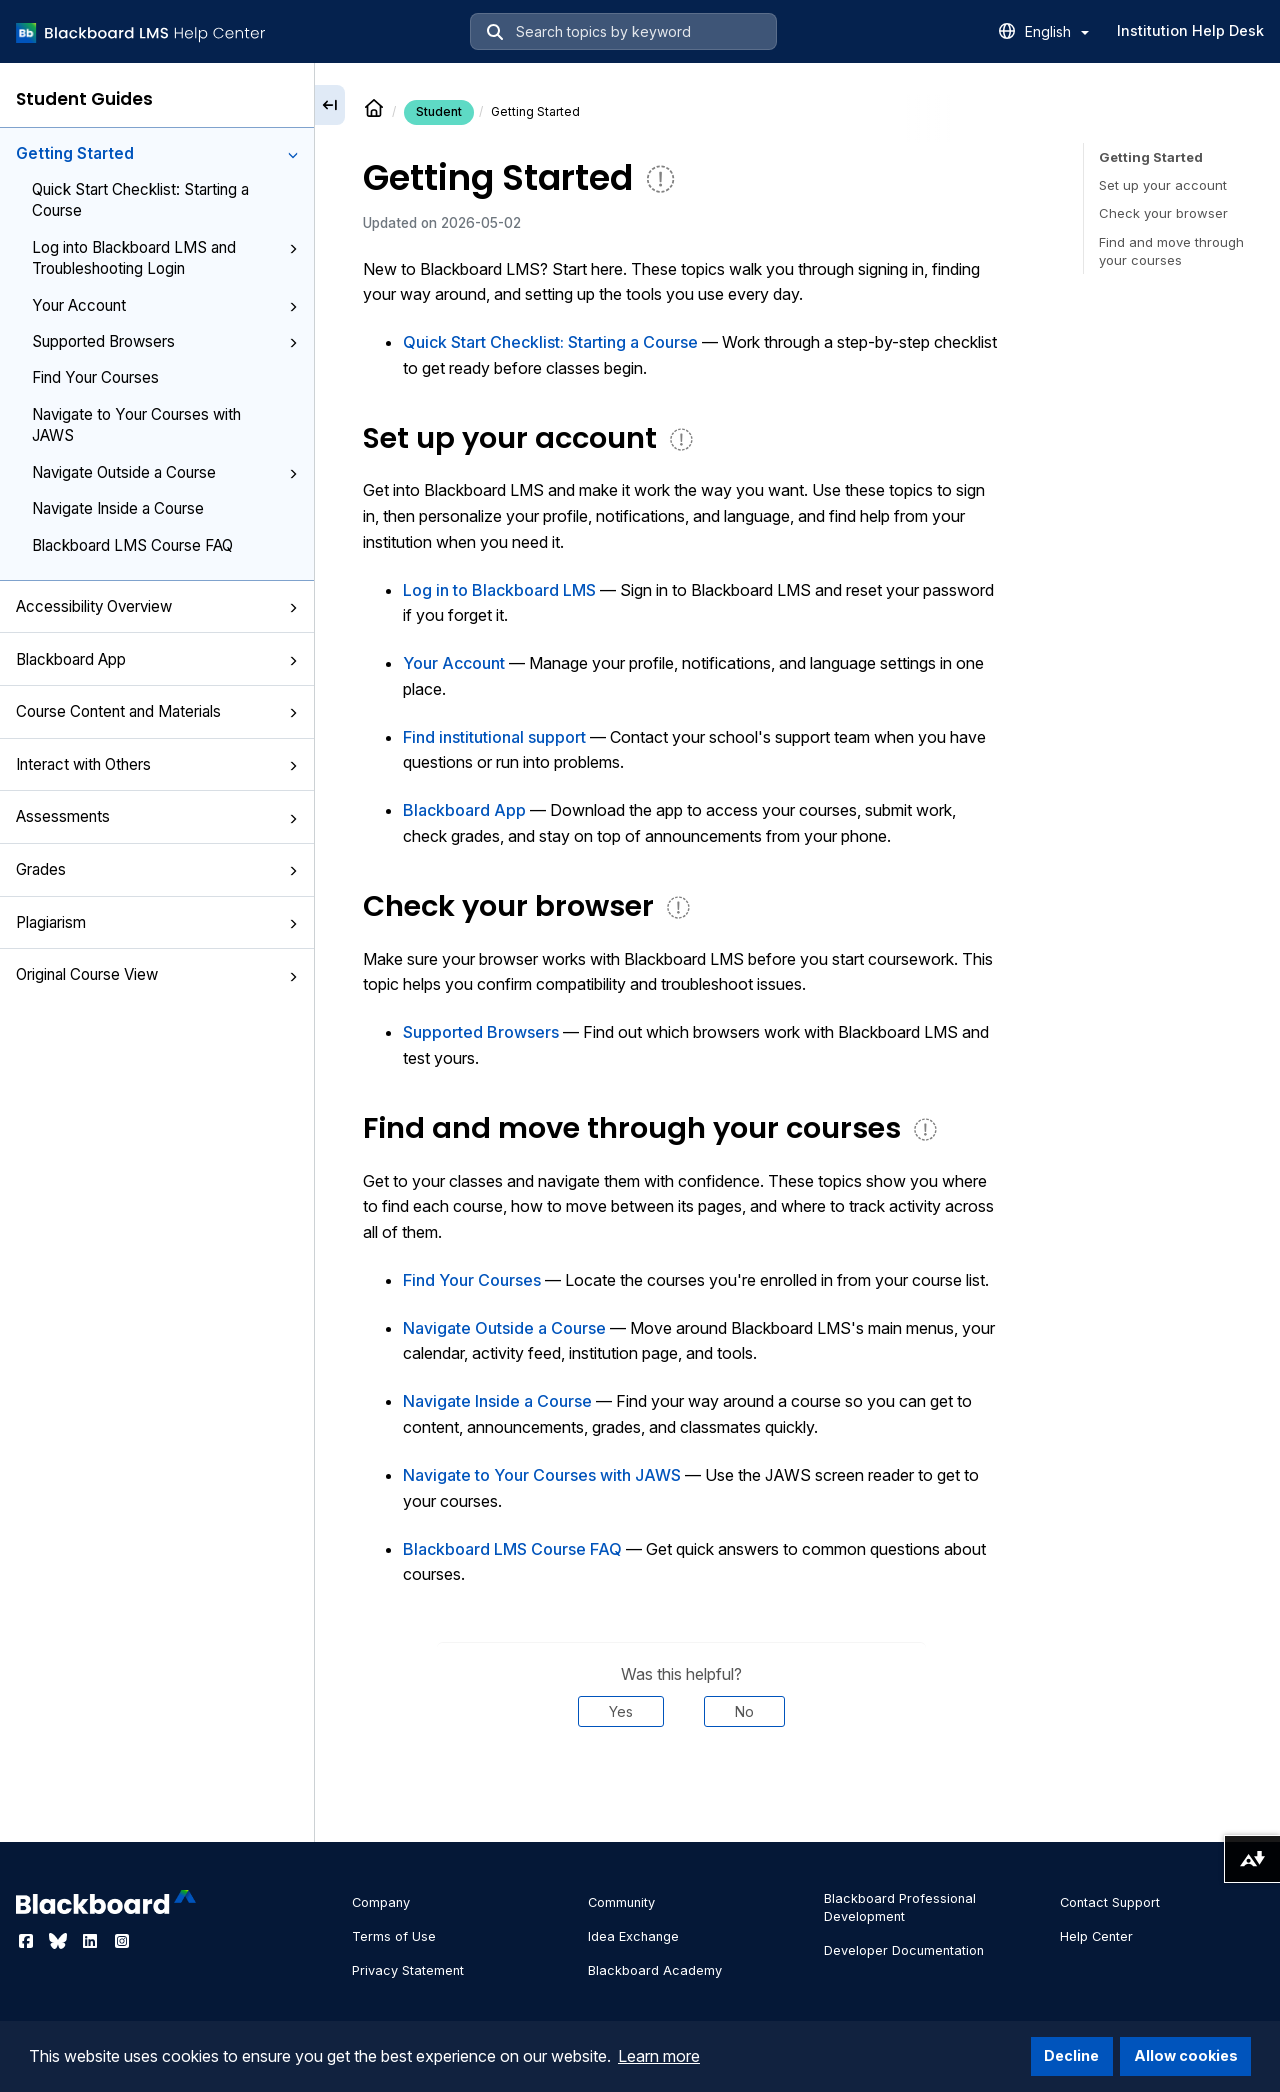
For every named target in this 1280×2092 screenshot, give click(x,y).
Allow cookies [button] (1186, 2055)
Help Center (1096, 1936)
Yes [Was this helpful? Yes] (621, 1711)
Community (621, 1902)
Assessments (157, 816)
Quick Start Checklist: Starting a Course (140, 200)
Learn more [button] (659, 2056)
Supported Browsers (165, 341)
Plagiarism (157, 922)
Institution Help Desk (1190, 30)
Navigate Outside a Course (165, 472)
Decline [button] (1071, 2055)
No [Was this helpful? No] (744, 1711)
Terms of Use (394, 1936)
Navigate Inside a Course (118, 508)
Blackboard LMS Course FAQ (132, 545)
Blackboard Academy (655, 1970)
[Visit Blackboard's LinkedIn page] (92, 1941)
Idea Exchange (633, 1936)
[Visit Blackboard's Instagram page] (122, 1941)
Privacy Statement (408, 1970)
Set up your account (1163, 185)
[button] (293, 155)
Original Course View (157, 974)
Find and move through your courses (1171, 251)
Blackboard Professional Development (900, 1907)
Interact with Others (157, 764)
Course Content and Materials (157, 711)
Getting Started (157, 153)
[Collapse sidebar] (330, 105)
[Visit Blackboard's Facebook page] (28, 1941)
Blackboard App (157, 659)
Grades (157, 869)
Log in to (499, 590)
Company (381, 1902)
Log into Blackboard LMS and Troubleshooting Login (165, 258)
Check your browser (1163, 213)
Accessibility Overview (157, 606)
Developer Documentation (904, 1950)
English (1057, 31)
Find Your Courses (95, 377)
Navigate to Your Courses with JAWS (136, 425)
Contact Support (1110, 1902)
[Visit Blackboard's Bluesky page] (60, 1941)
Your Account (165, 305)
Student (439, 111)
